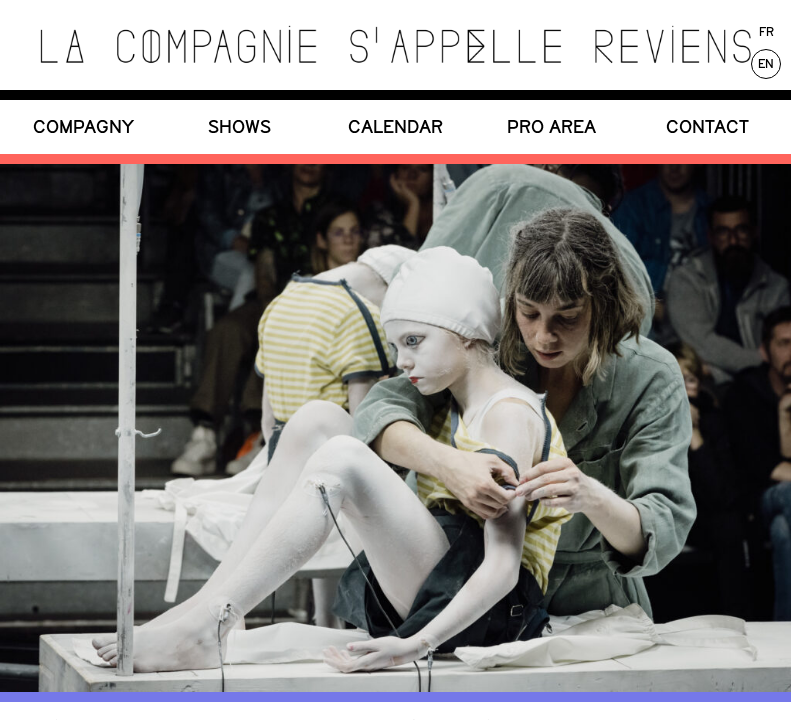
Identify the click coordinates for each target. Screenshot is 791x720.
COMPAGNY (83, 126)
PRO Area (551, 126)
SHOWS (239, 126)
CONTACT (707, 126)
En (766, 64)
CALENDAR (395, 126)
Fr (766, 32)
